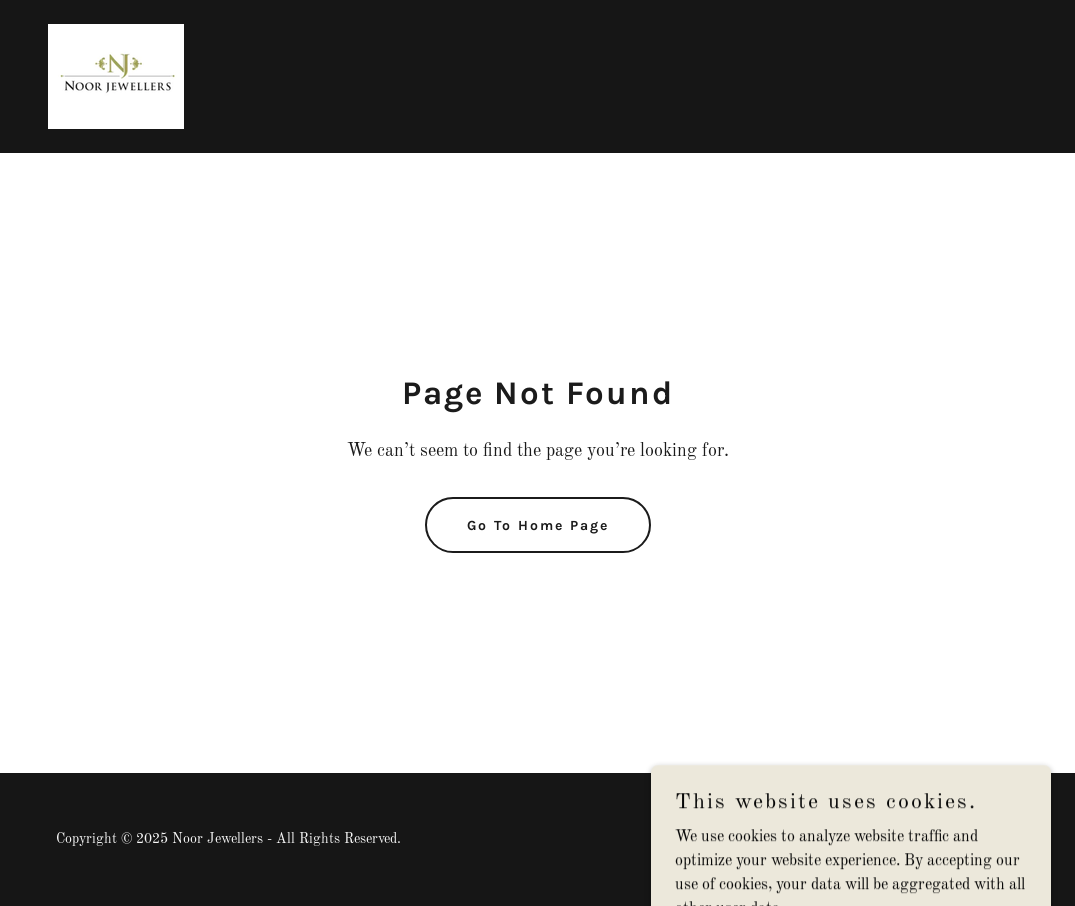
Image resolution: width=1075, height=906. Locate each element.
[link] (116, 76)
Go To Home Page (538, 525)
